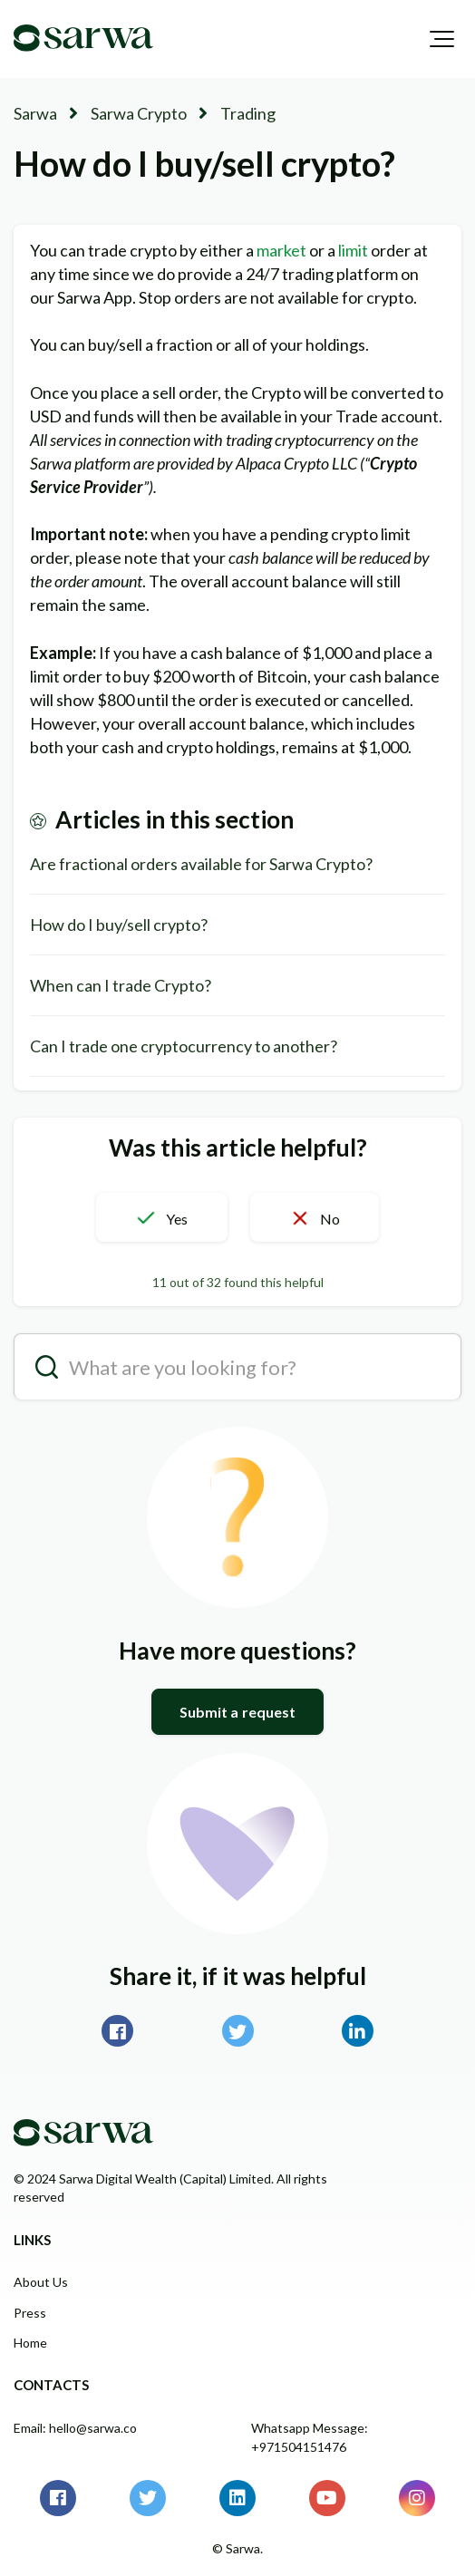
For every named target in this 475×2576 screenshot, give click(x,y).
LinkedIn (357, 2031)
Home (30, 2342)
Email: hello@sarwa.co (75, 2428)
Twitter (238, 2031)
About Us (41, 2282)
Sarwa (35, 113)
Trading (248, 113)
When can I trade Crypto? (120, 985)
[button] (441, 39)
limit (354, 250)
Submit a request (237, 1711)
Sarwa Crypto (139, 113)
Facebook (117, 2031)
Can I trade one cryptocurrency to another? (183, 1046)
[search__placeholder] (237, 1366)
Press (30, 2312)
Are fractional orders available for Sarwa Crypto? (201, 864)
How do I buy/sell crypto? (119, 925)
